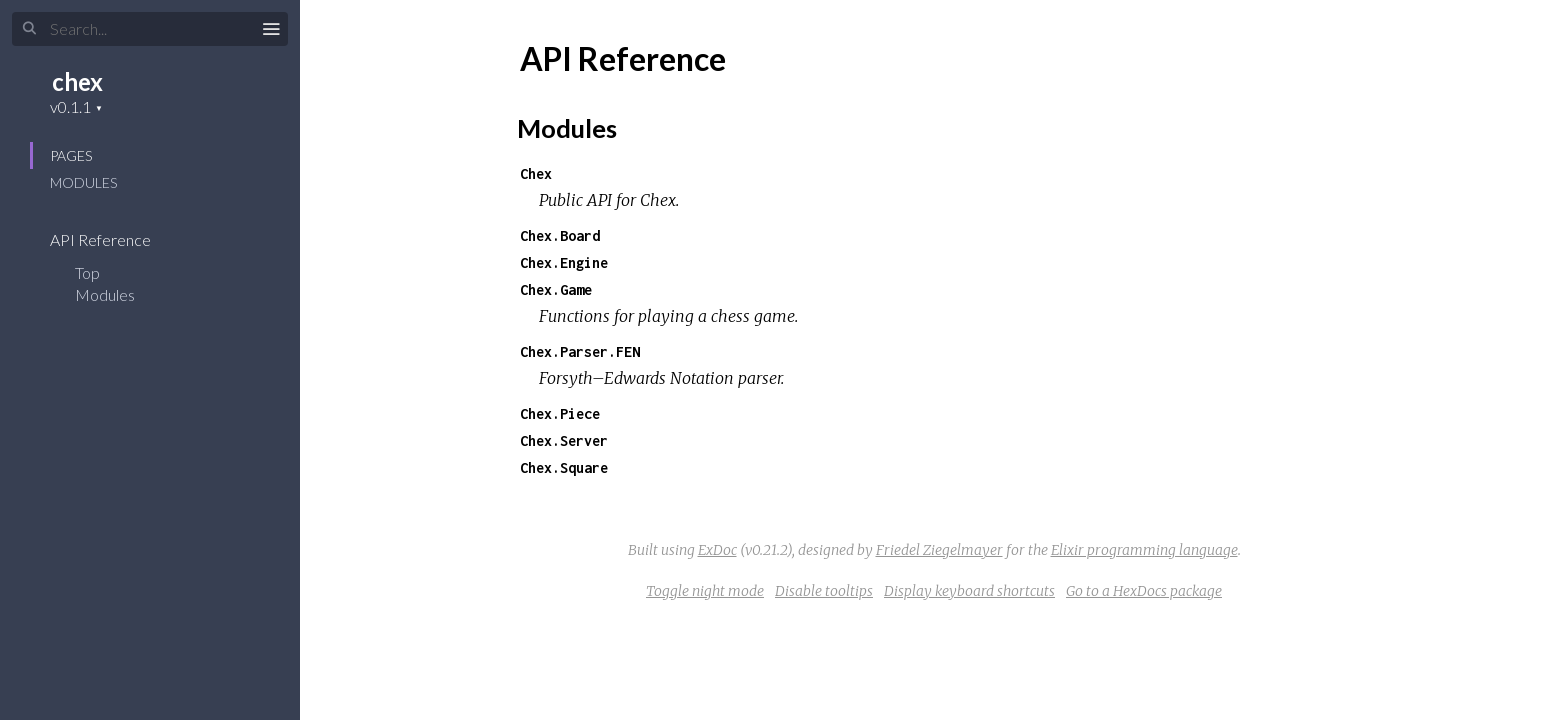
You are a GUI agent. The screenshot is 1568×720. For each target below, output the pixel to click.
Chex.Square (564, 467)
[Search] (150, 29)
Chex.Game (556, 289)
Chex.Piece (560, 413)
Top (87, 272)
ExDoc (717, 550)
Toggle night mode (705, 591)
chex (77, 81)
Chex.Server (564, 440)
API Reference (113, 239)
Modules (83, 182)
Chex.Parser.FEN (580, 351)
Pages (71, 155)
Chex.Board (560, 235)
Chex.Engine (564, 262)
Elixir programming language (1144, 550)
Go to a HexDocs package (1144, 591)
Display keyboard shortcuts (969, 591)
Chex (536, 173)
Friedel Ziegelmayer (939, 550)
